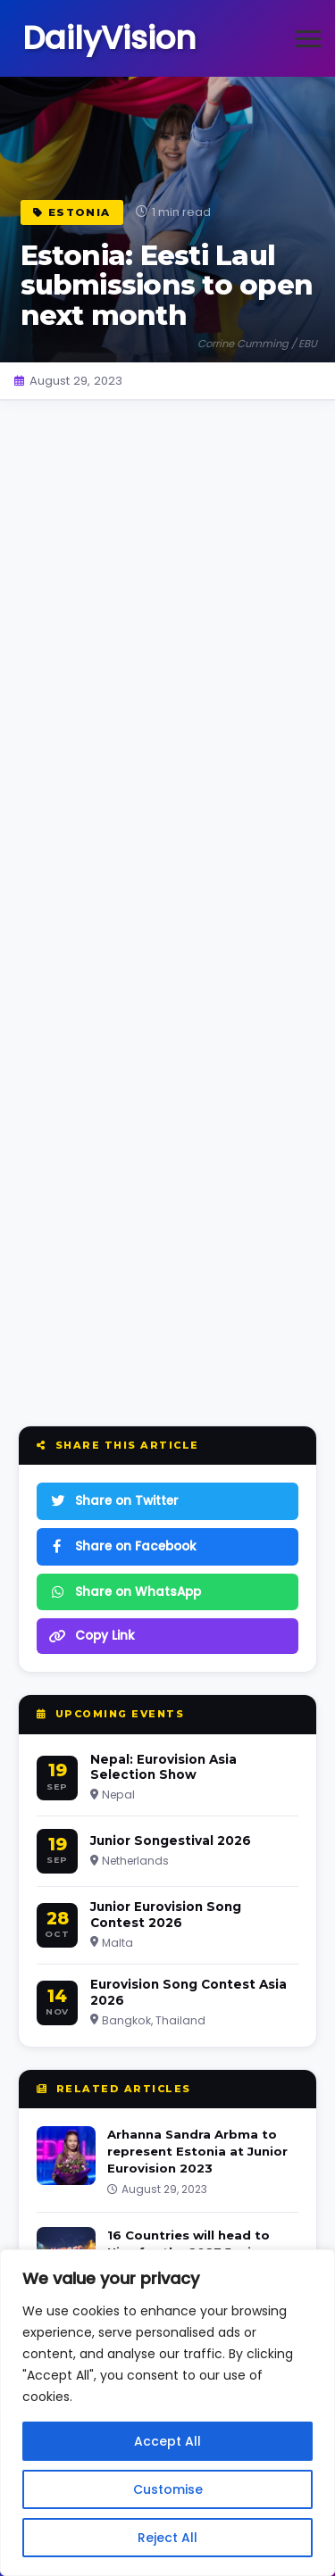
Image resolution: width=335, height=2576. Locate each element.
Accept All (167, 2441)
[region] (167, 2412)
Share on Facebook (123, 1546)
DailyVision (109, 38)
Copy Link (92, 1635)
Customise (168, 2489)
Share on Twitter (114, 1500)
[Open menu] (308, 38)
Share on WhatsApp (125, 1591)
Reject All (167, 2538)
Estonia (72, 212)
